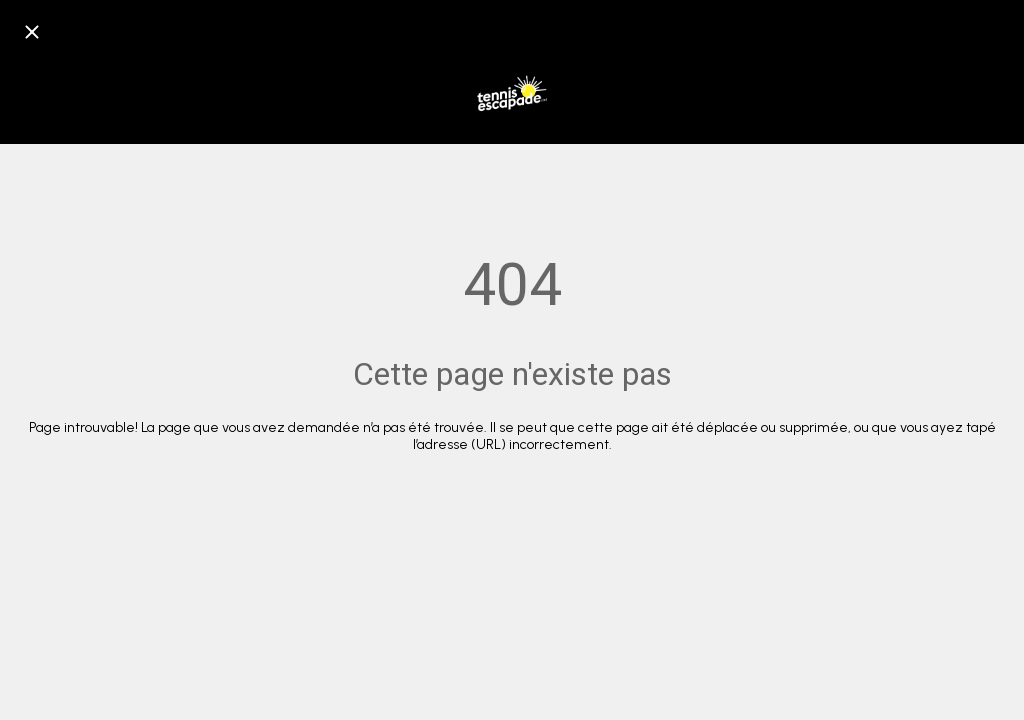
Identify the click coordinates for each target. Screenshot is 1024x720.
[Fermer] (32, 32)
